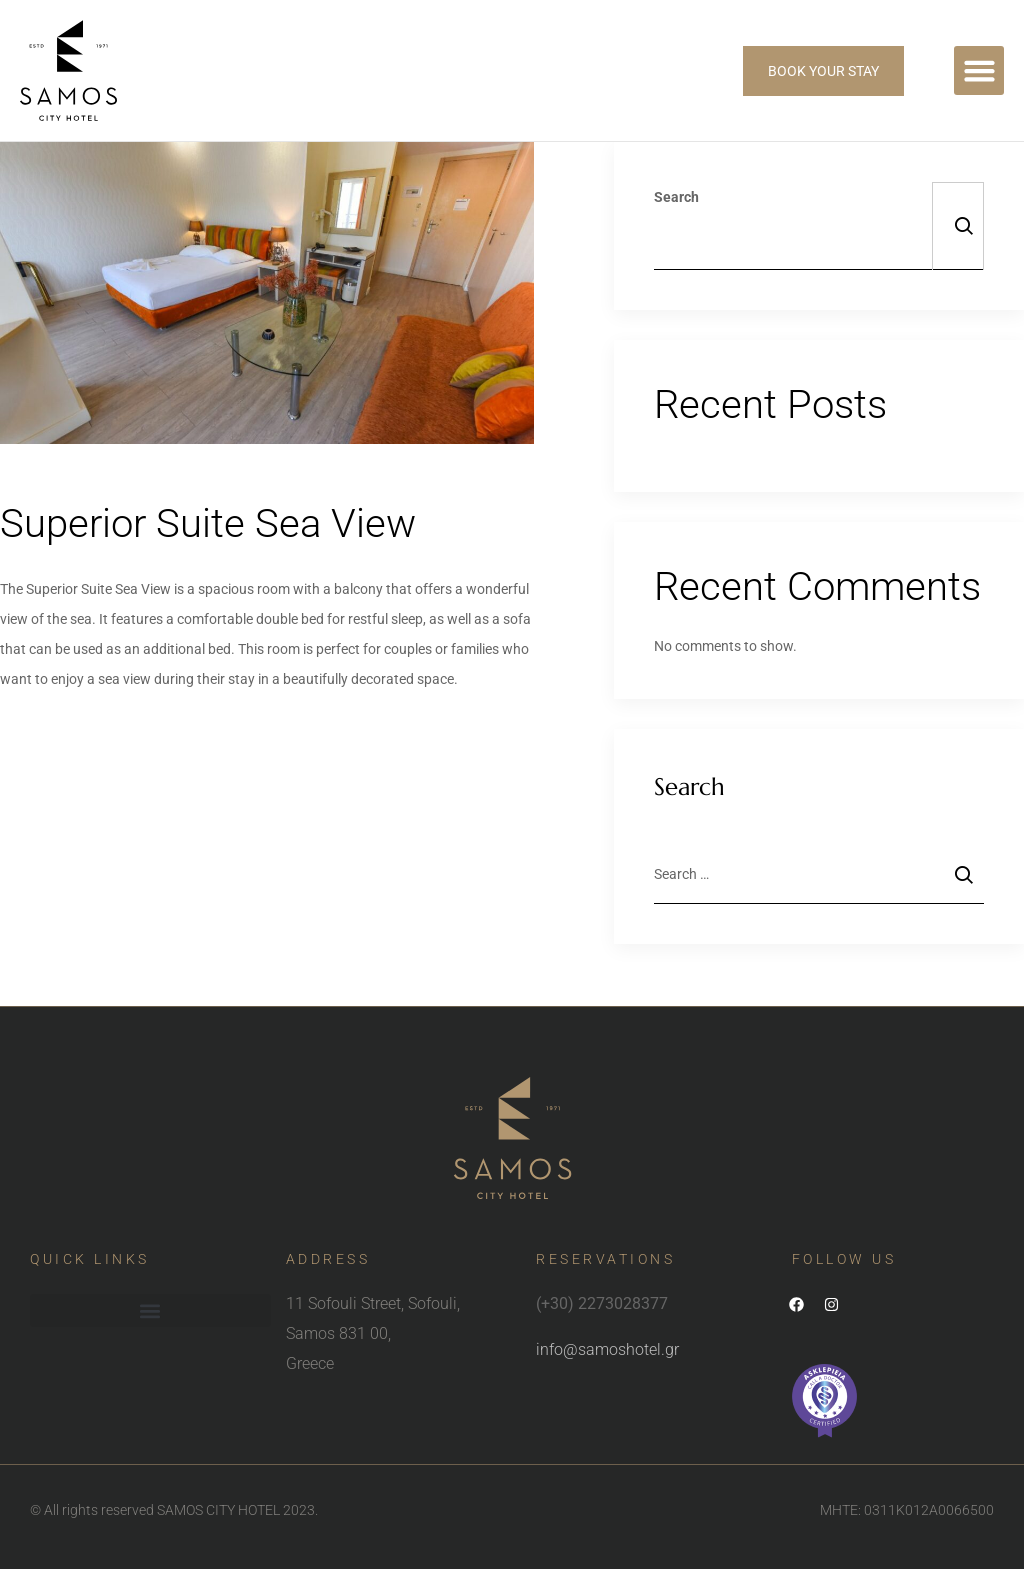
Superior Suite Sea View (208, 523)
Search (676, 197)
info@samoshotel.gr (607, 1349)
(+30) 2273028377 (602, 1303)
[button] (979, 71)
